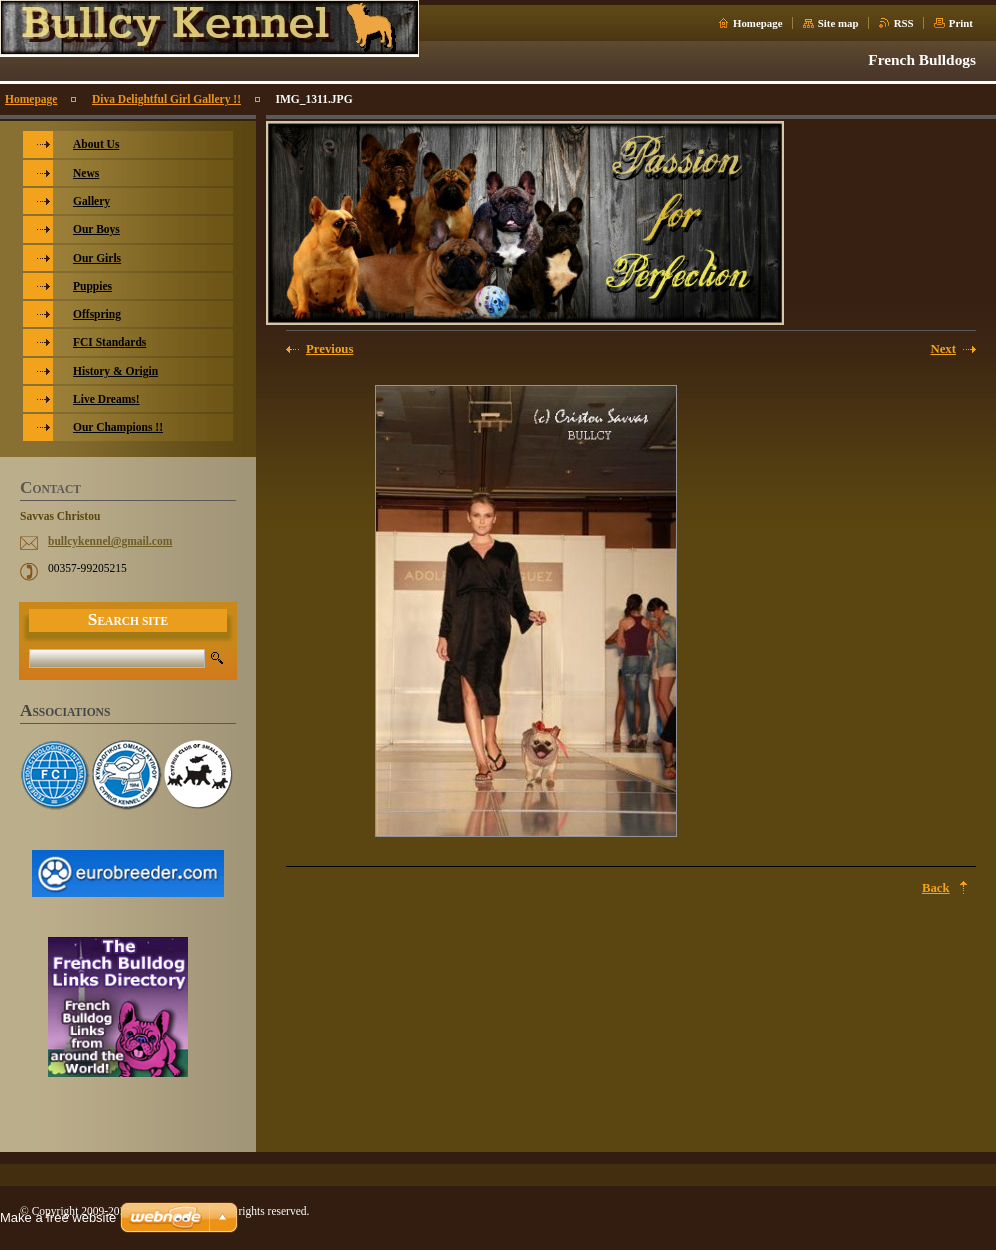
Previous (329, 349)
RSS (904, 23)
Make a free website (58, 1217)
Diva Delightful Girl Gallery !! (166, 99)
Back (936, 888)
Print (961, 23)
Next (943, 349)
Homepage (758, 23)
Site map (838, 23)
